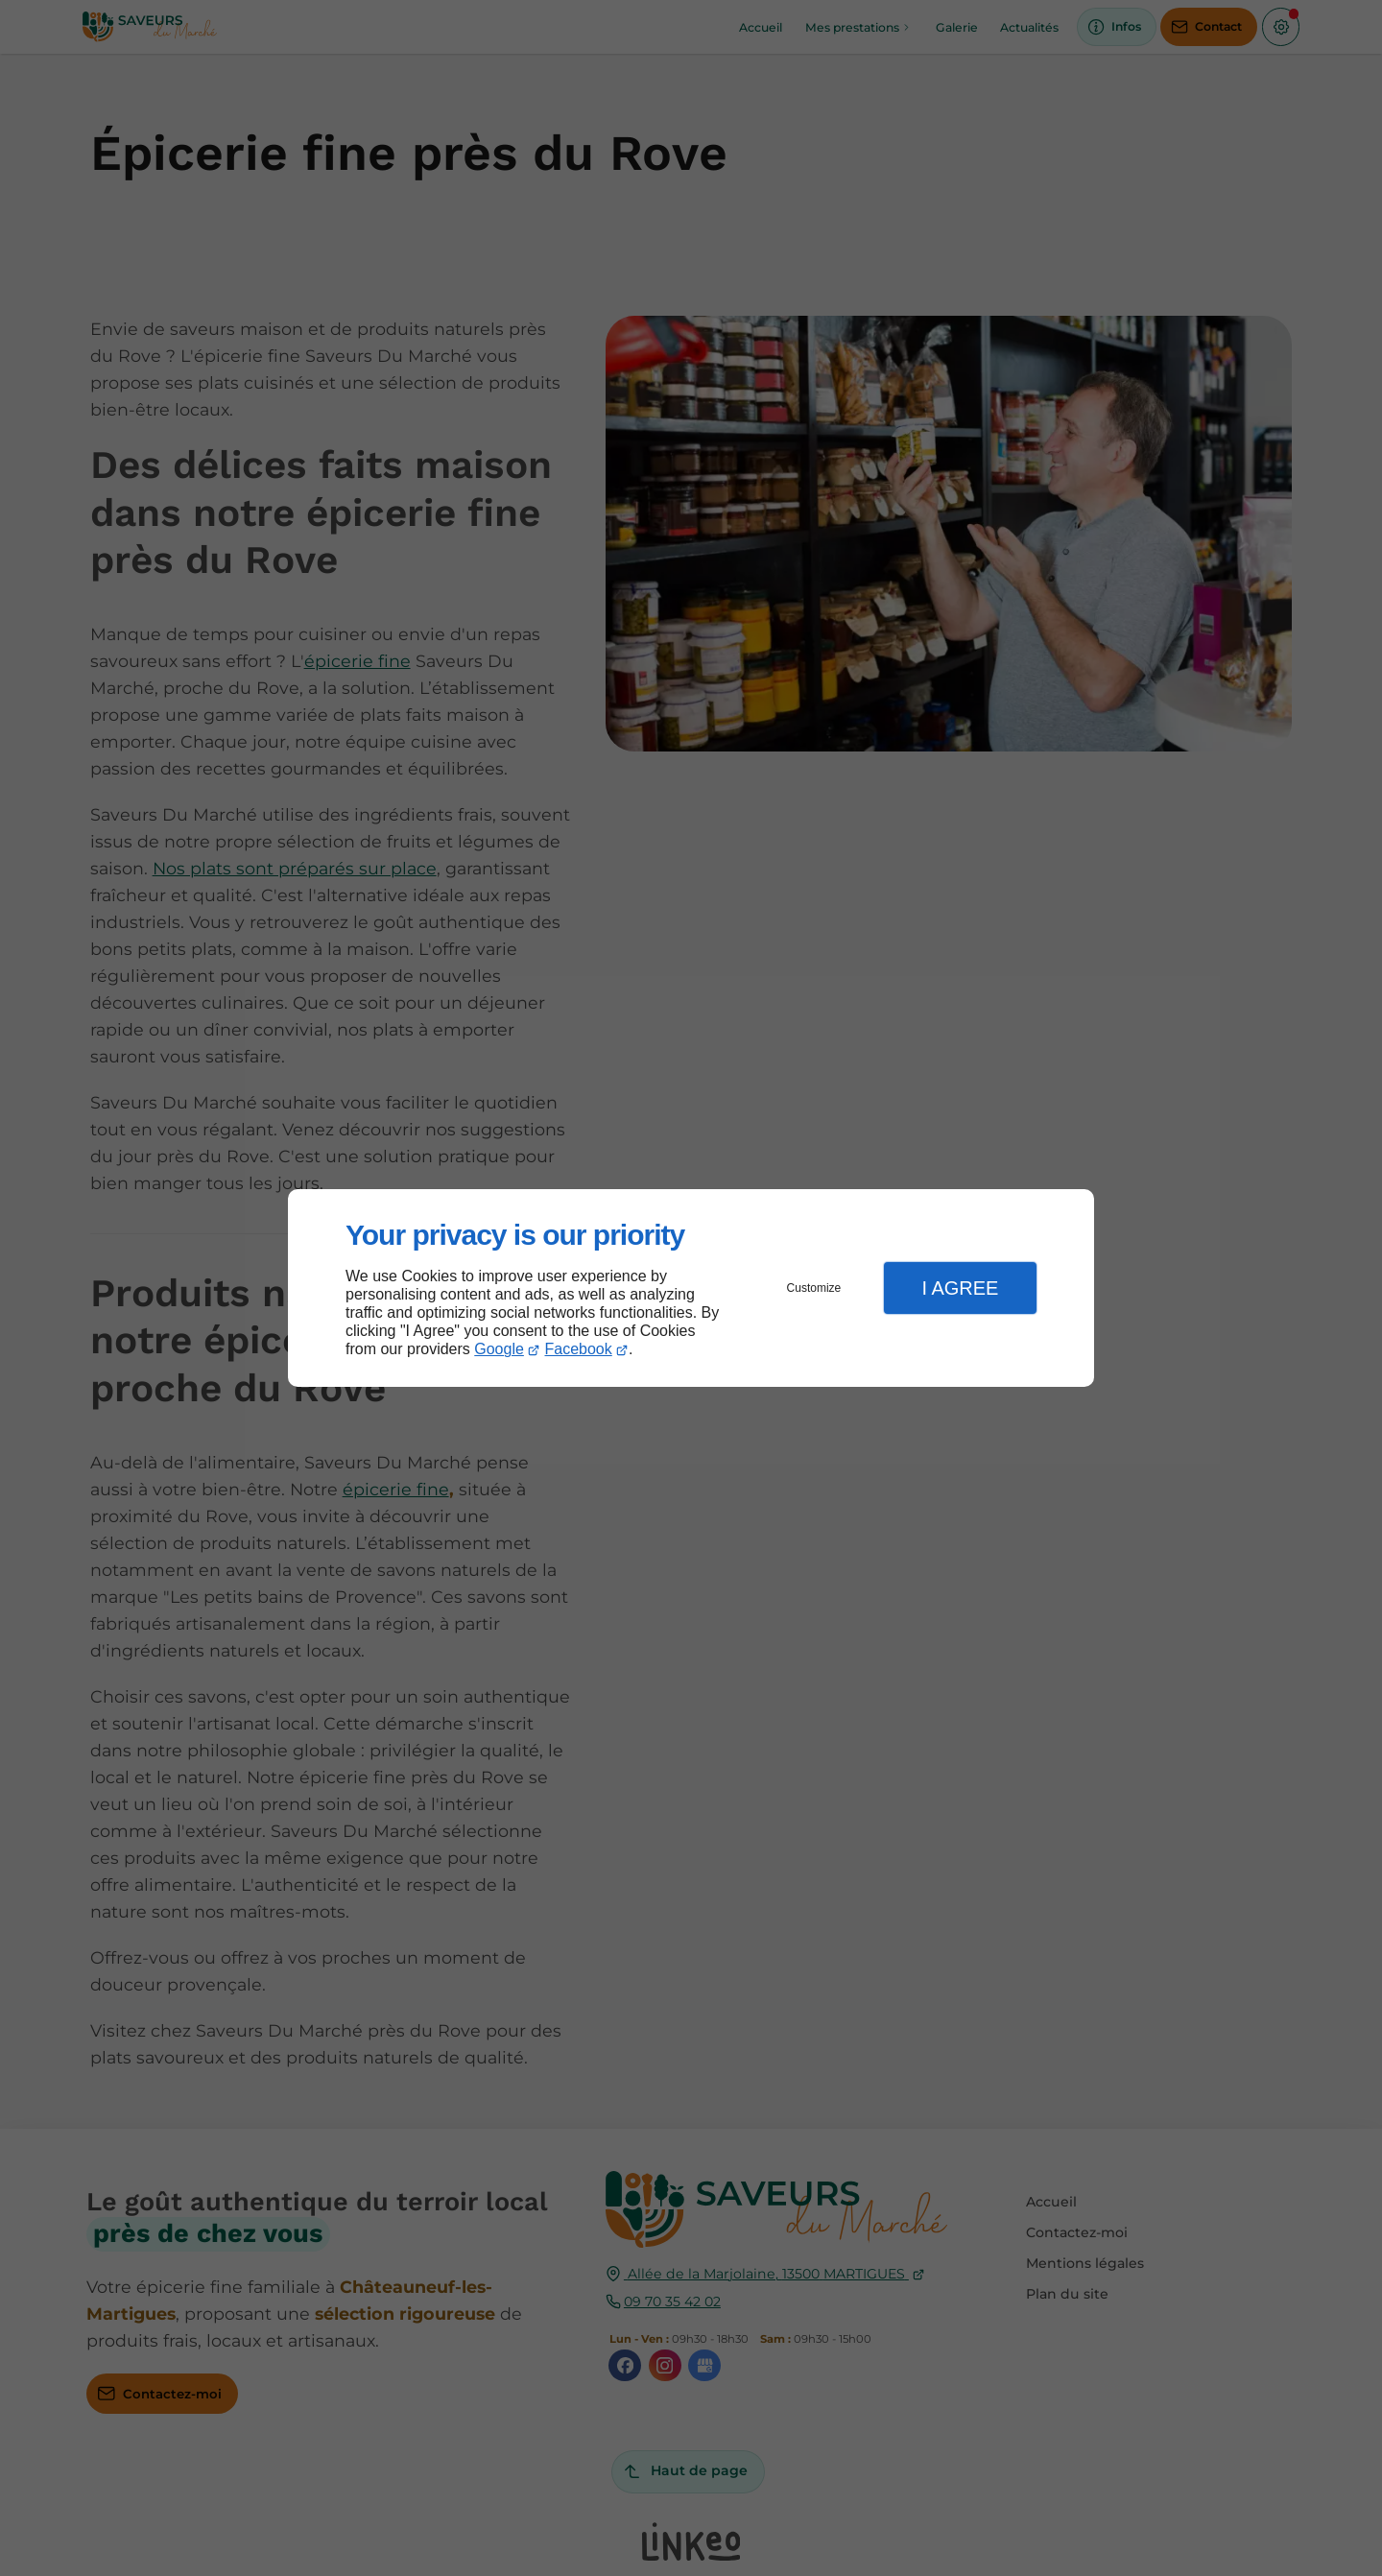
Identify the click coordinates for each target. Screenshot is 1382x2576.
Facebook (578, 1349)
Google (499, 1349)
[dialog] (691, 1288)
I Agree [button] (959, 1288)
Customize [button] (814, 1288)
